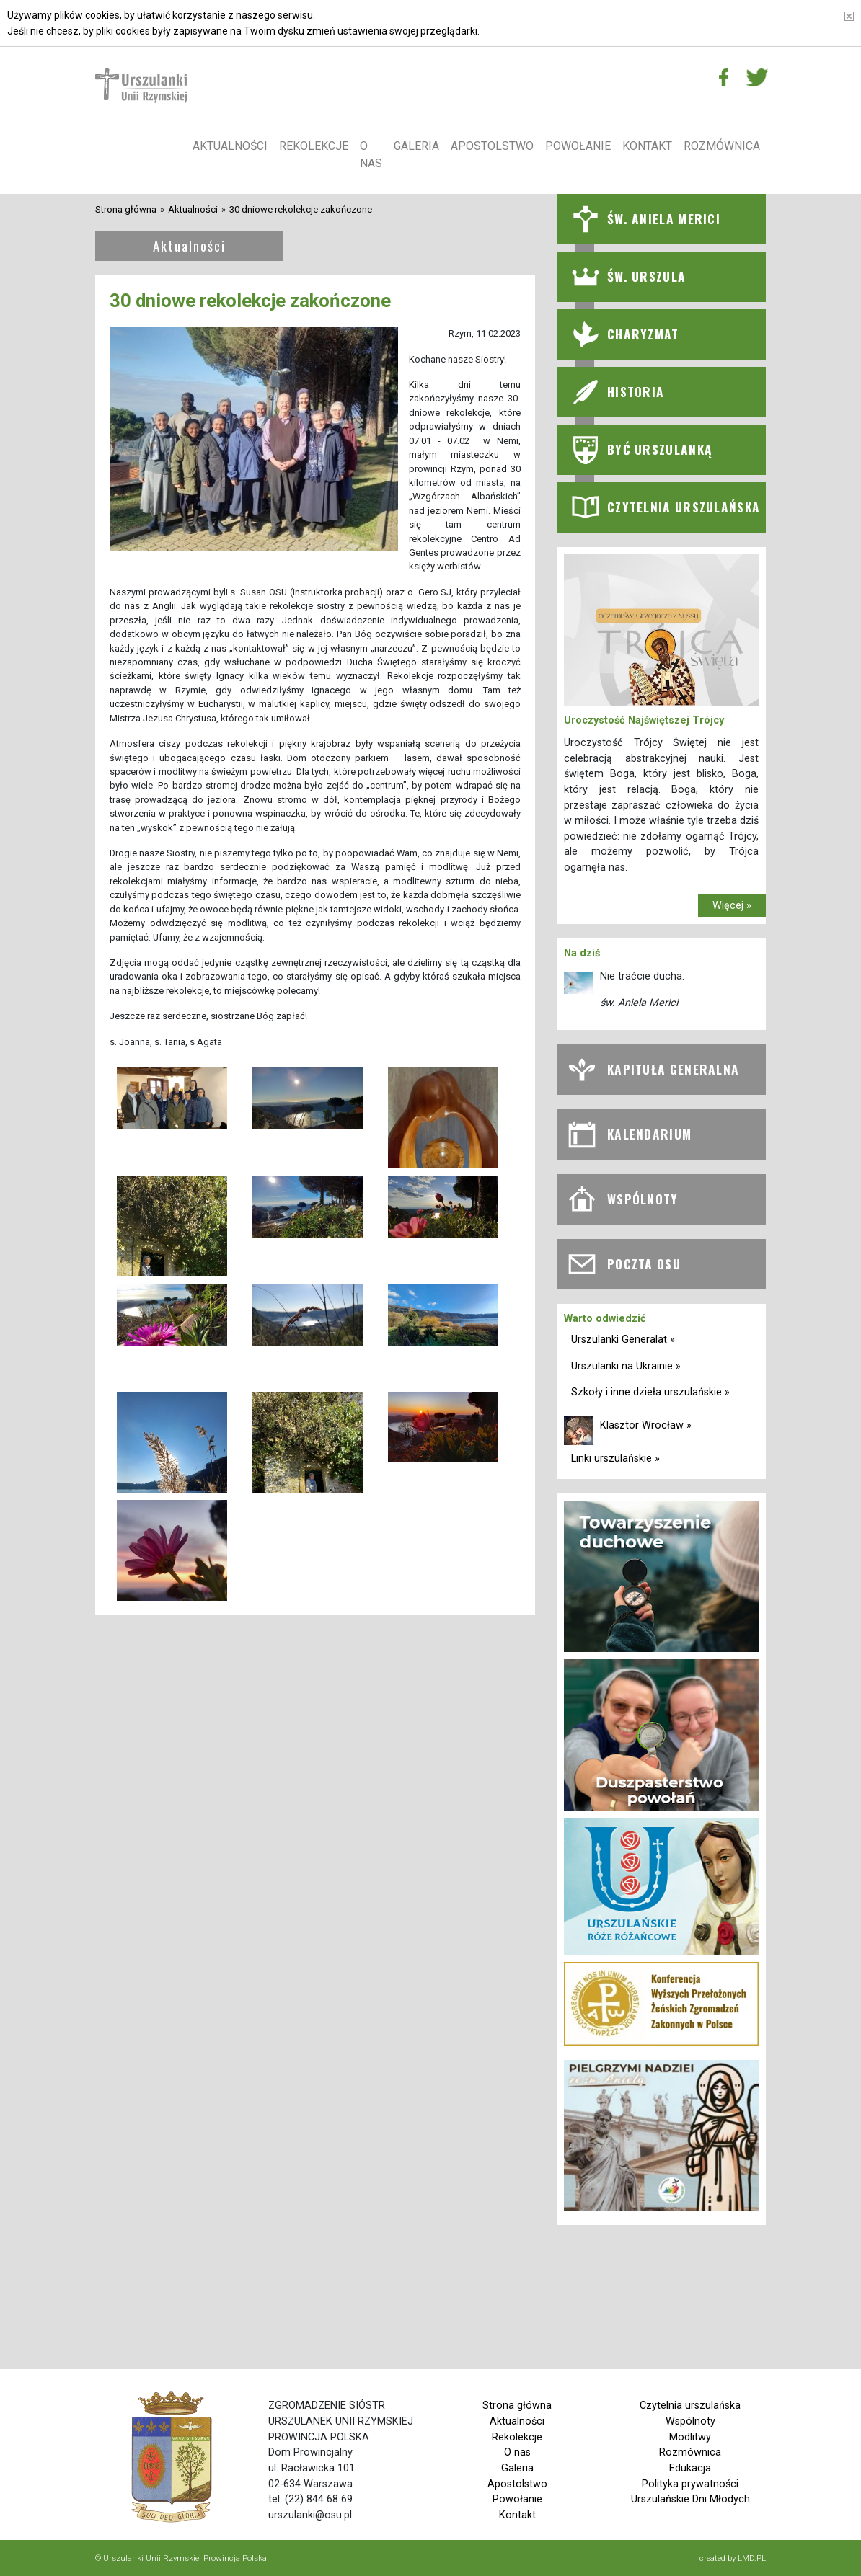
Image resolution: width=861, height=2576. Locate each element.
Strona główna (125, 209)
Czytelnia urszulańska (690, 2405)
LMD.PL (752, 2558)
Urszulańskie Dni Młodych (690, 2499)
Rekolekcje (313, 146)
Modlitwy (690, 2437)
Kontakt (647, 146)
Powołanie (578, 146)
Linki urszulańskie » (615, 1458)
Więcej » (731, 906)
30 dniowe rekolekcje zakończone (300, 209)
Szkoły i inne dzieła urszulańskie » (650, 1392)
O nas (371, 154)
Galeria (416, 146)
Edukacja (690, 2468)
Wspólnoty (690, 2421)
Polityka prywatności (690, 2484)
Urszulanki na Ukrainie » (626, 1366)
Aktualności (230, 146)
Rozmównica (722, 146)
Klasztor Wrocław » (646, 1425)
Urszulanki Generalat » (623, 1339)
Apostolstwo (492, 146)
